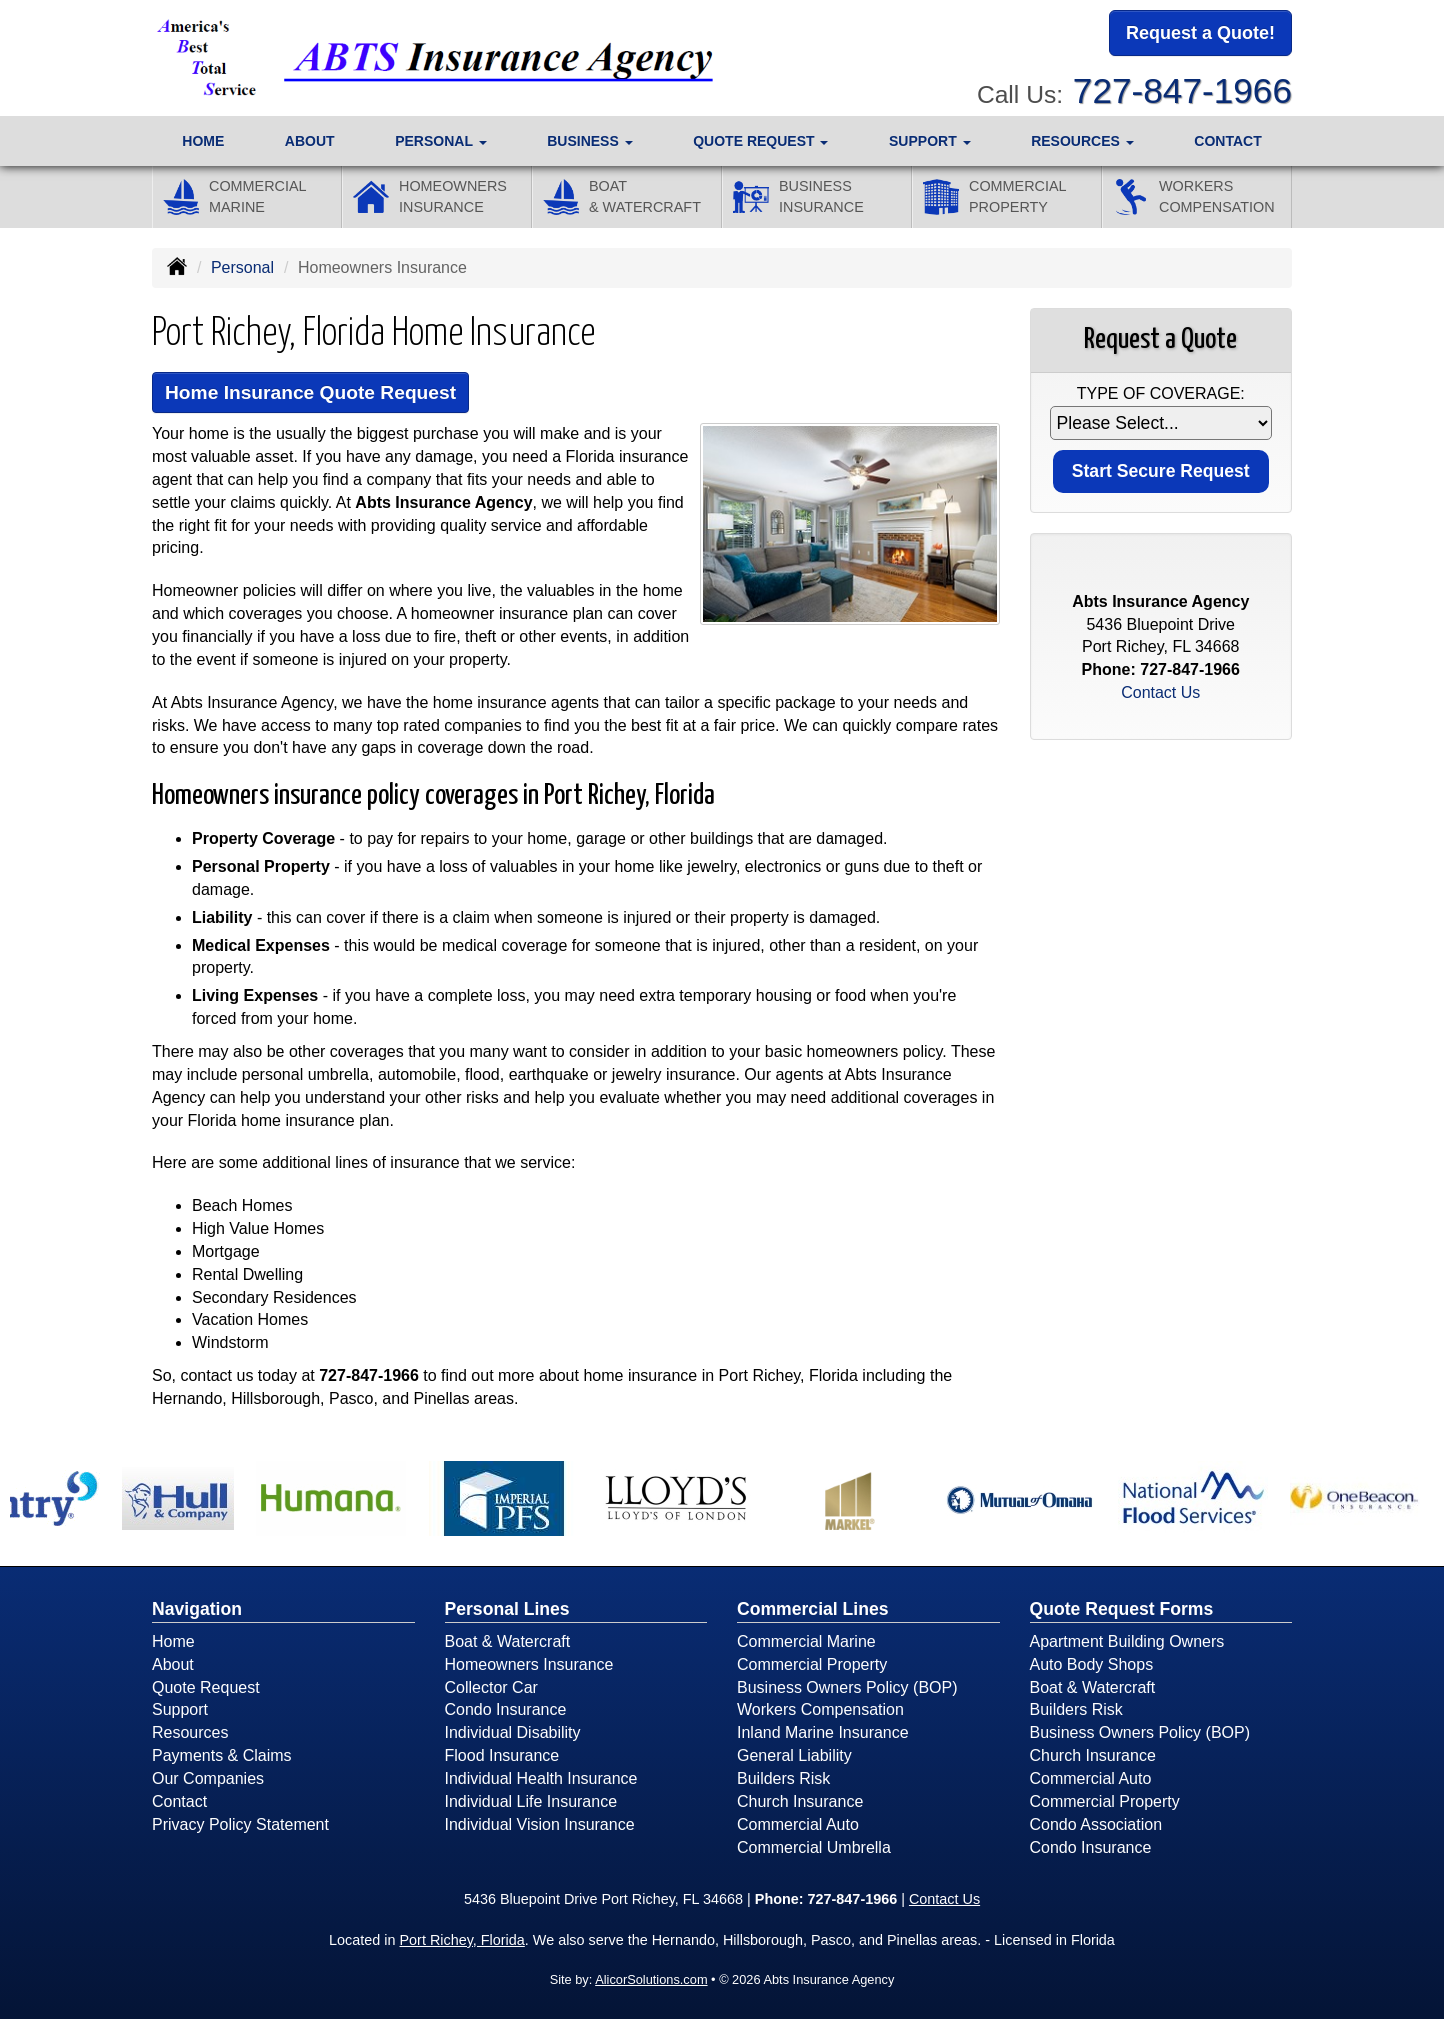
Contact (1227, 141)
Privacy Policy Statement (240, 1824)
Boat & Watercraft (508, 1641)
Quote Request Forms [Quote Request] (1122, 1609)
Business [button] (589, 141)
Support (180, 1709)
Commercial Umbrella (814, 1847)
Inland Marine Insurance (823, 1732)
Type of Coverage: (1161, 393)
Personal (242, 267)
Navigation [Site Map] (197, 1609)
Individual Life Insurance (531, 1801)
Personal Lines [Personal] (507, 1609)
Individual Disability (513, 1732)
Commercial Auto (798, 1824)
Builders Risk (783, 1778)
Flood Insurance (502, 1755)
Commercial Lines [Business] (813, 1609)
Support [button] (930, 141)
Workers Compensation (820, 1709)
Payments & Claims (222, 1755)
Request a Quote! (1200, 33)
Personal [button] (440, 141)
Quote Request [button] (760, 141)
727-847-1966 (1182, 90)
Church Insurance (800, 1801)
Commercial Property (812, 1664)
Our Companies (208, 1778)
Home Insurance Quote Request (310, 392)
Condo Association (1096, 1824)
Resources (190, 1732)
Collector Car (491, 1687)
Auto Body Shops (1092, 1664)
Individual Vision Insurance (540, 1824)
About (310, 141)
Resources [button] (1082, 141)
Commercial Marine (806, 1641)
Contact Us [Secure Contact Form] (1160, 692)
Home (203, 141)
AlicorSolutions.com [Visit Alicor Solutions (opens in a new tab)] (651, 1979)
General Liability (794, 1755)
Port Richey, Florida (462, 1940)
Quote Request (206, 1687)
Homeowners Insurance (529, 1664)
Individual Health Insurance (541, 1778)
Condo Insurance (506, 1709)
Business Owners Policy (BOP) (847, 1687)
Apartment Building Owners (1127, 1641)
